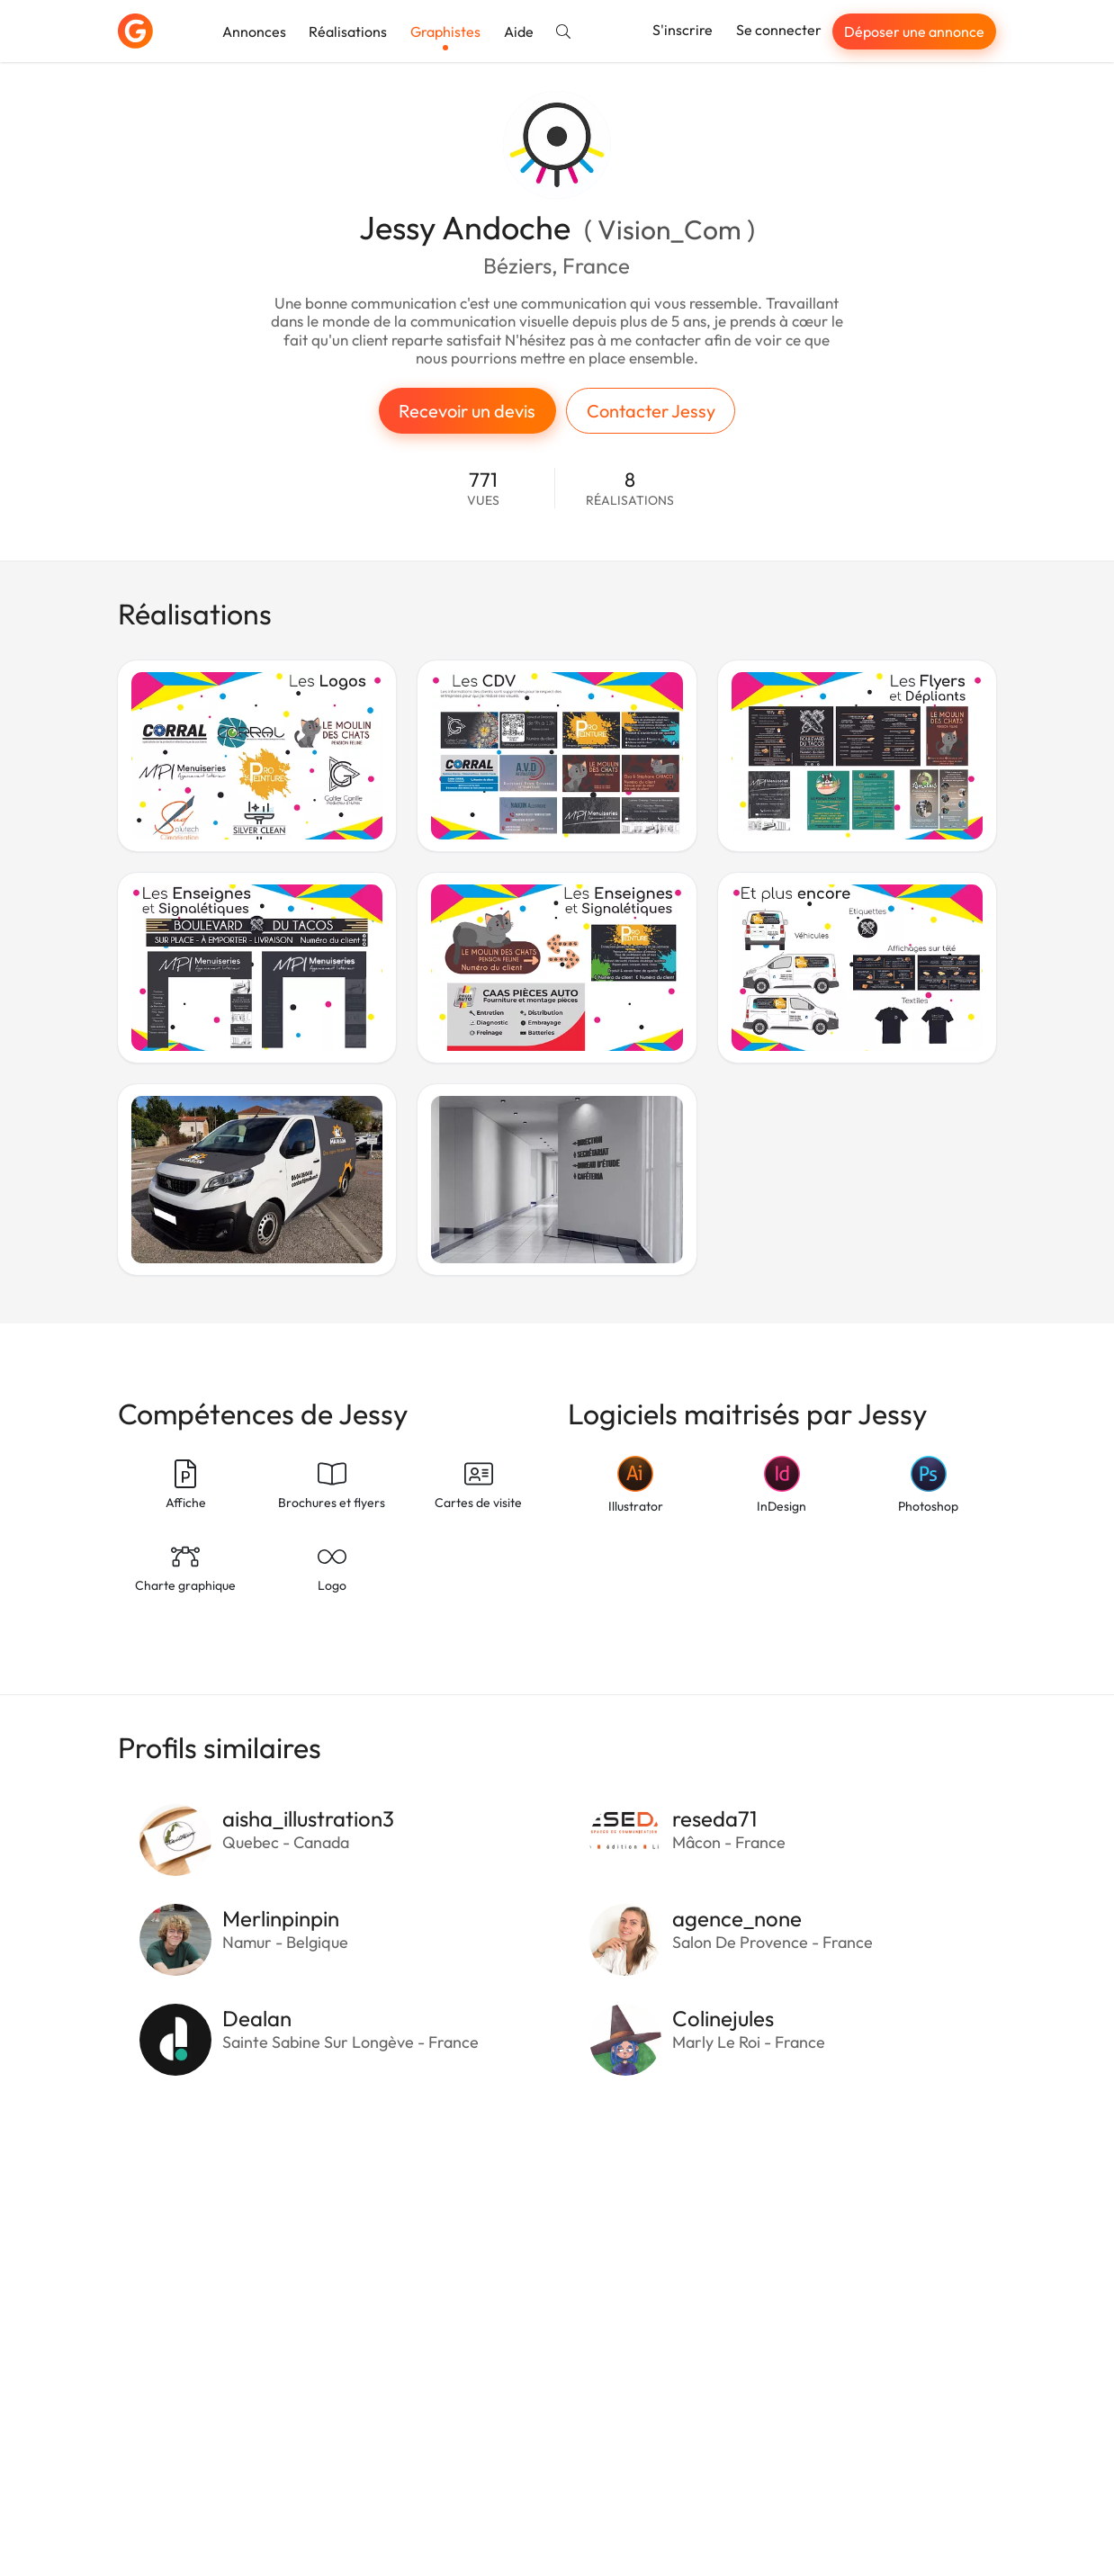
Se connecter (779, 30)
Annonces (254, 31)
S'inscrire (682, 30)
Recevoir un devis (467, 410)
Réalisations (348, 31)
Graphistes (445, 31)
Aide (519, 31)
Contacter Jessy (651, 410)
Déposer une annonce (914, 31)
